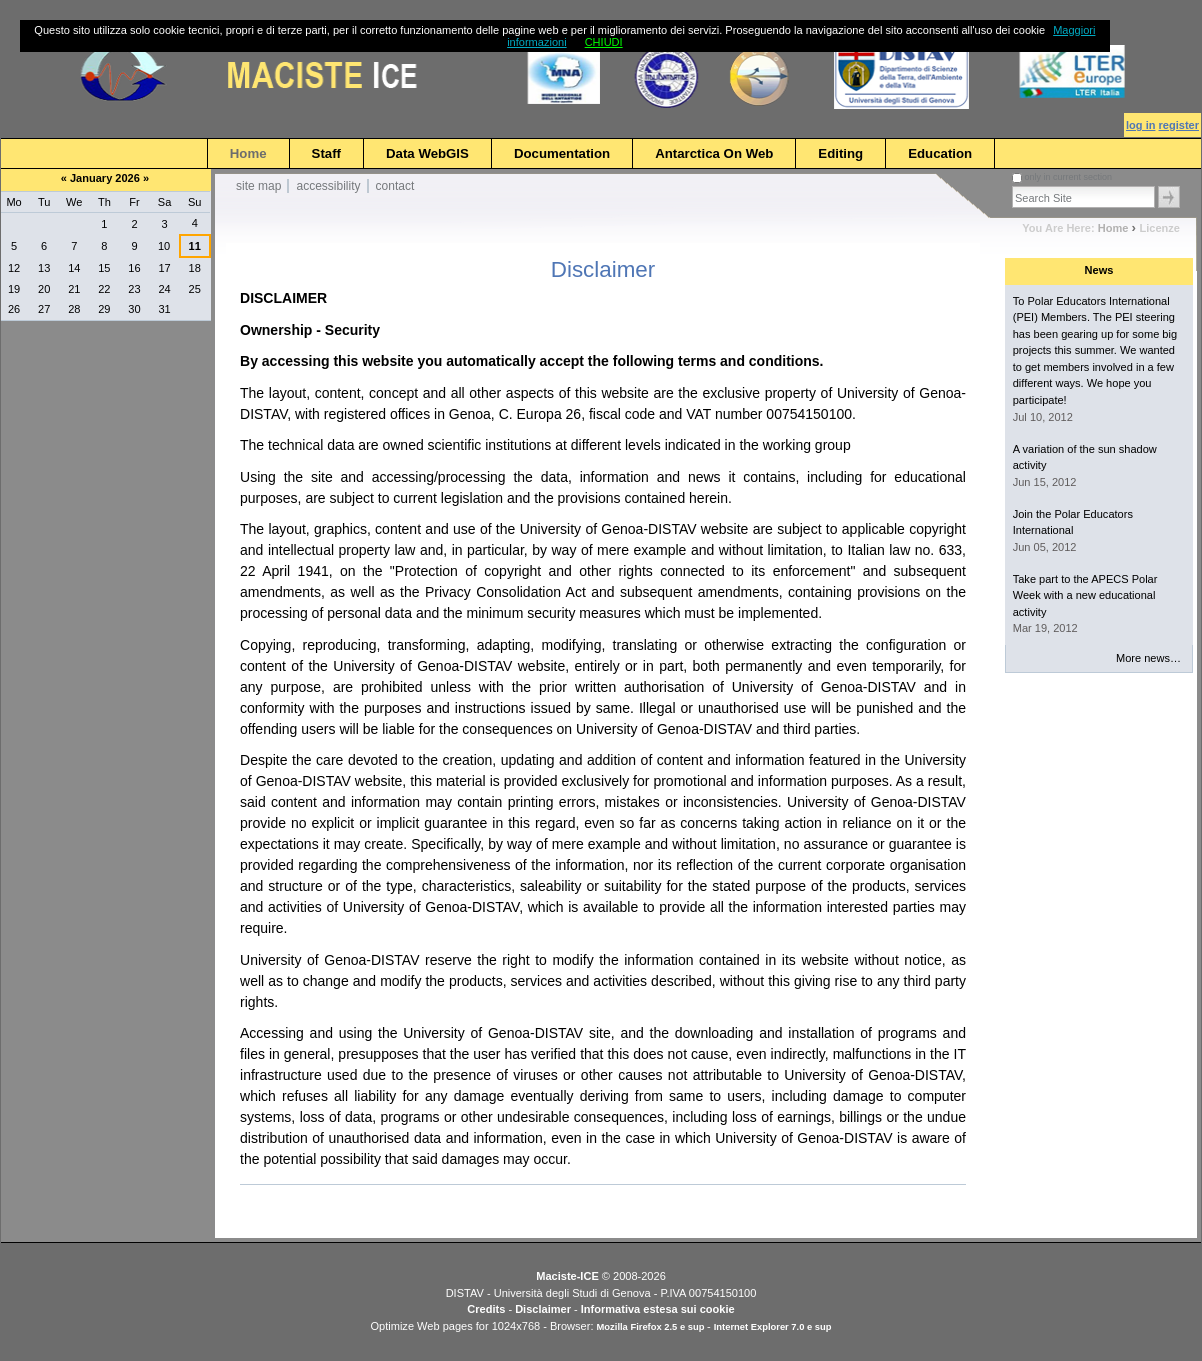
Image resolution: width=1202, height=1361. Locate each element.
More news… (1148, 658)
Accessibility (328, 186)
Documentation (562, 153)
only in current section (1068, 177)
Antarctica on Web (714, 153)
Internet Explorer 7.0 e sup (773, 1327)
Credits (486, 1309)
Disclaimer (543, 1309)
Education (940, 153)
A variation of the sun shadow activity (1085, 457)
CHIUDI (604, 42)
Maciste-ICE (567, 1276)
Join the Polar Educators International (1073, 522)
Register (1179, 125)
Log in (1140, 125)
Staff (326, 153)
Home (248, 153)
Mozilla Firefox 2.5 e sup (652, 1327)
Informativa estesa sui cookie (658, 1309)
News (1099, 270)
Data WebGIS (427, 153)
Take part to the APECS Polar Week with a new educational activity (1085, 595)
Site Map (258, 186)
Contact (395, 186)
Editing (840, 153)
